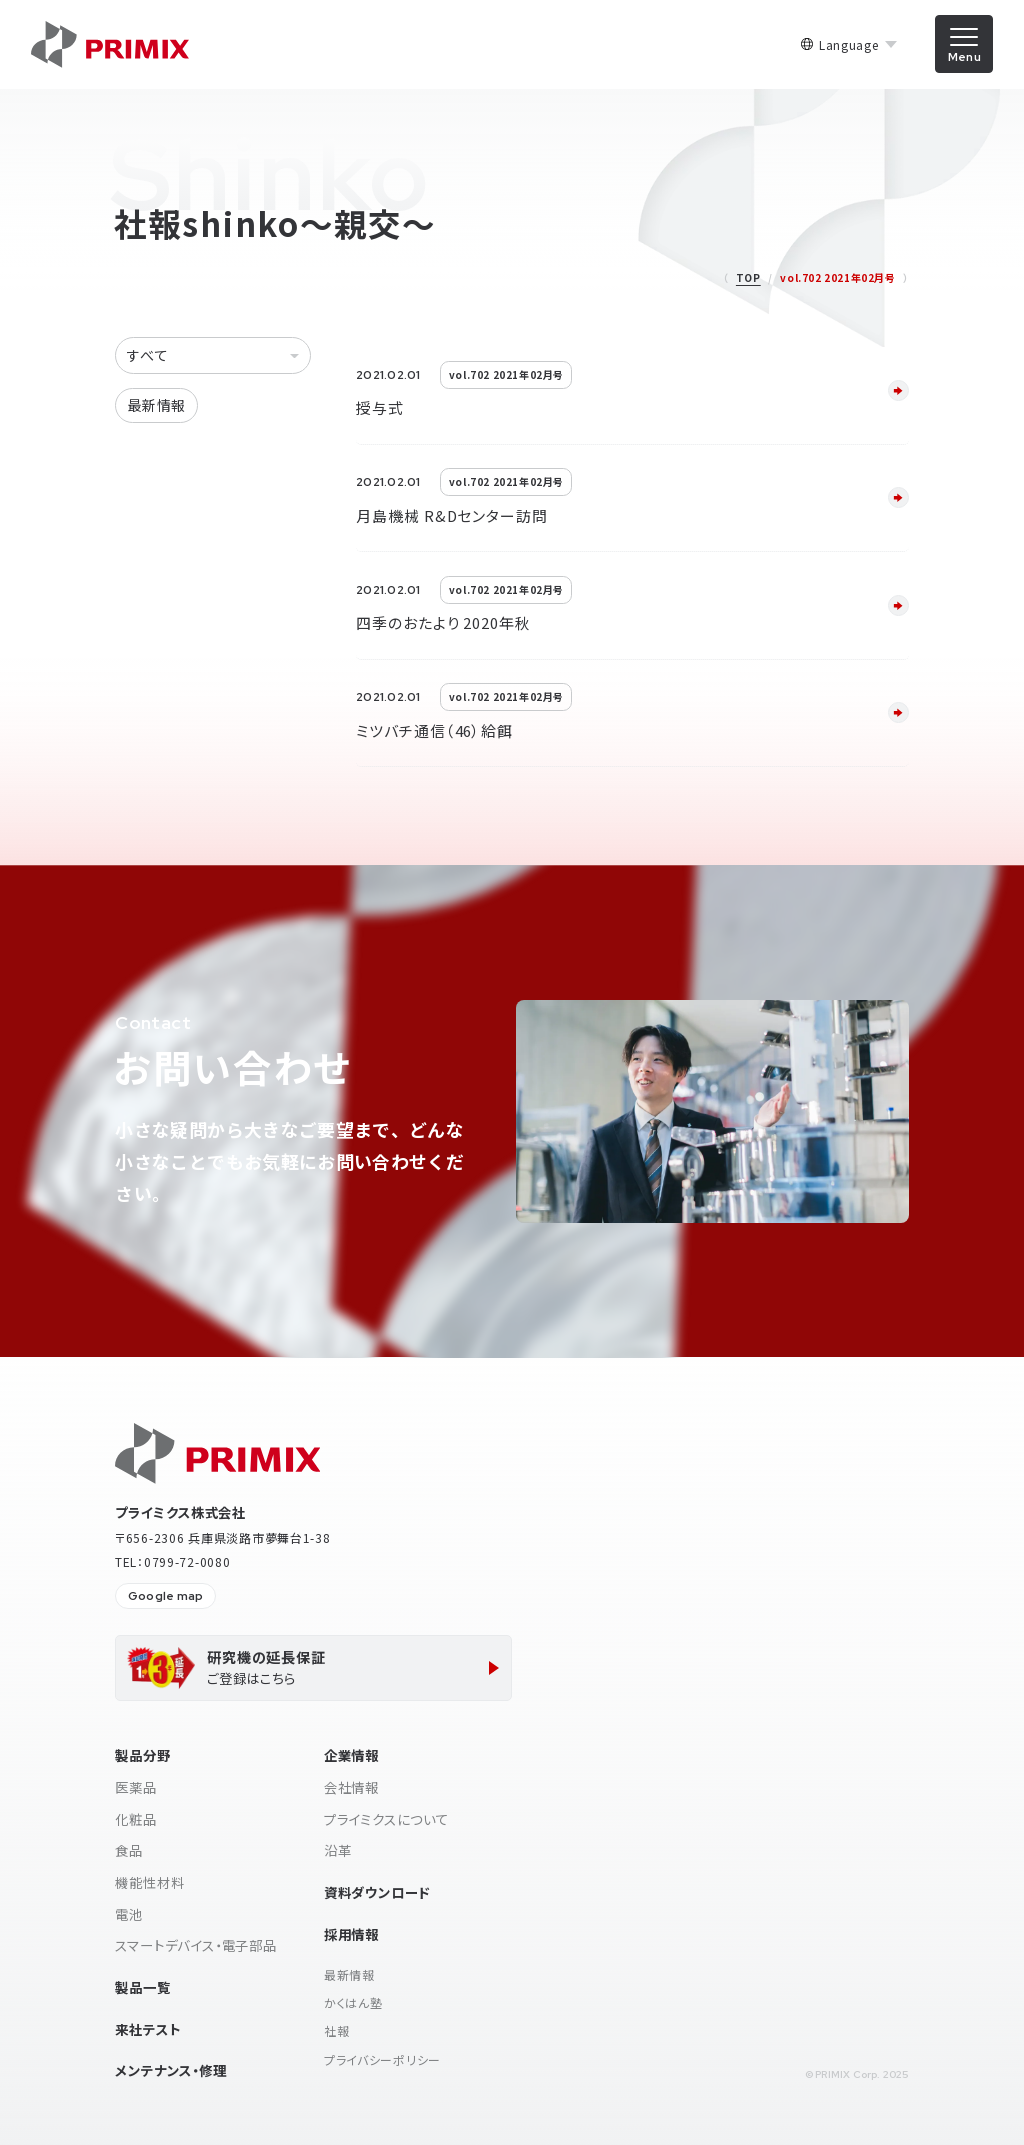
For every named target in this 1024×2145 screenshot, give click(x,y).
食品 (129, 1850)
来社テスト (147, 2029)
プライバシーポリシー (382, 2059)
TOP (748, 277)
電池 (129, 1914)
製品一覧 (142, 1987)
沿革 (338, 1850)
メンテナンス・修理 (170, 2070)
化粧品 (135, 1819)
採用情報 (351, 1934)
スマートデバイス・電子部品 (196, 1945)
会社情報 (351, 1787)
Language (849, 45)
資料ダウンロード (377, 1892)
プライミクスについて (386, 1819)
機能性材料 (149, 1882)
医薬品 (135, 1787)
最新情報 (156, 405)
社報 (336, 2030)
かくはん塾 (353, 2002)
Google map (165, 1596)
